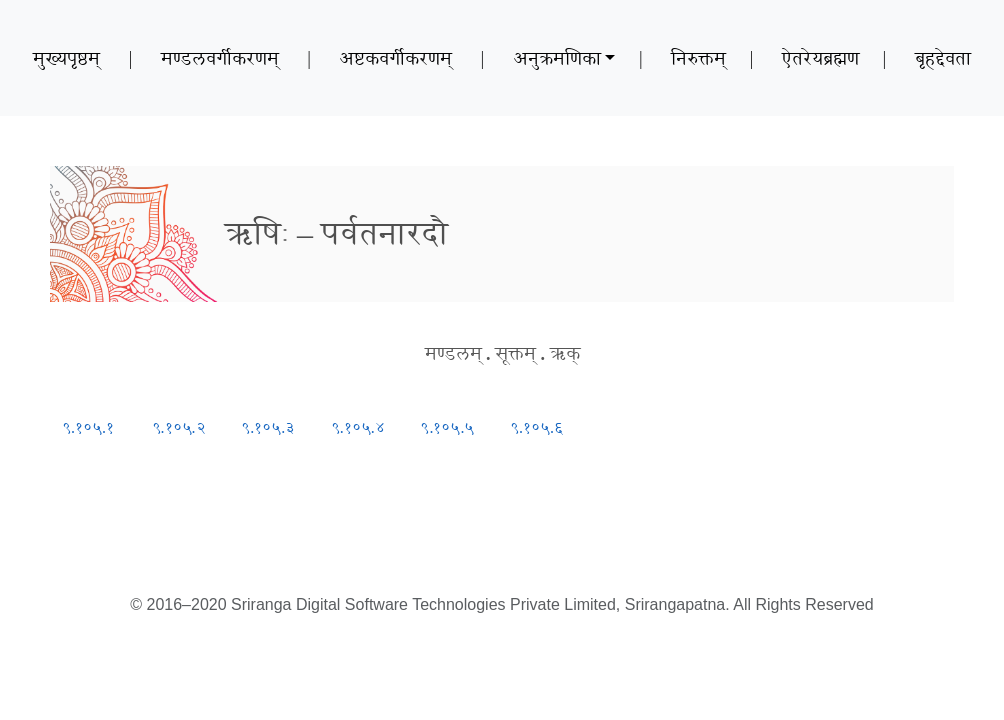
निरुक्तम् (698, 58)
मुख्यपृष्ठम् (66, 58)
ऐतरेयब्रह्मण (820, 58)
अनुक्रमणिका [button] (557, 58)
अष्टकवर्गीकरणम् (395, 58)
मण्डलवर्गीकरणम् (220, 58)
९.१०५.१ (88, 427)
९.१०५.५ (447, 427)
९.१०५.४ (358, 427)
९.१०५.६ (536, 427)
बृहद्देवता (943, 58)
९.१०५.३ (268, 427)
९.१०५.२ (179, 427)
